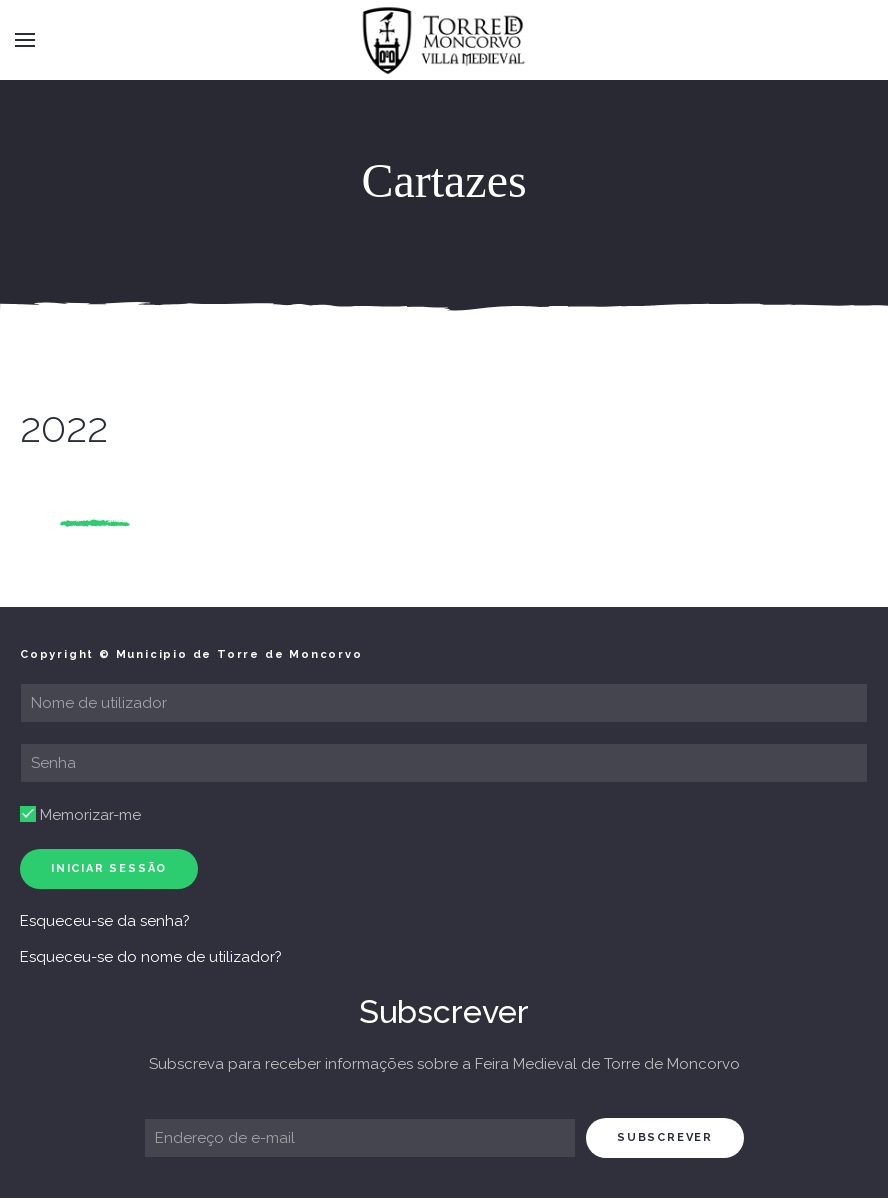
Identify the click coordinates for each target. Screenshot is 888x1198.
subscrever (665, 1137)
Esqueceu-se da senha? (105, 921)
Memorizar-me (80, 815)
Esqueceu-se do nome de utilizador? (151, 957)
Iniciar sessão (109, 868)
